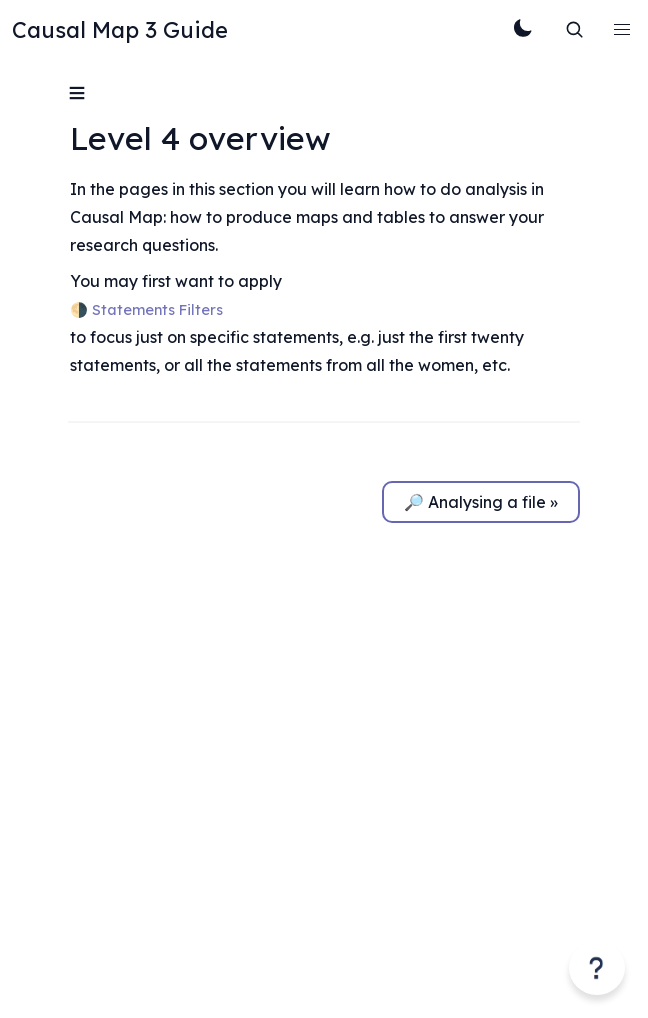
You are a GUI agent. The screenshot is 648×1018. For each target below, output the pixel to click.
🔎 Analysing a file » (481, 502)
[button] (622, 30)
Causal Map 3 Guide (120, 30)
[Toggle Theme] (522, 30)
